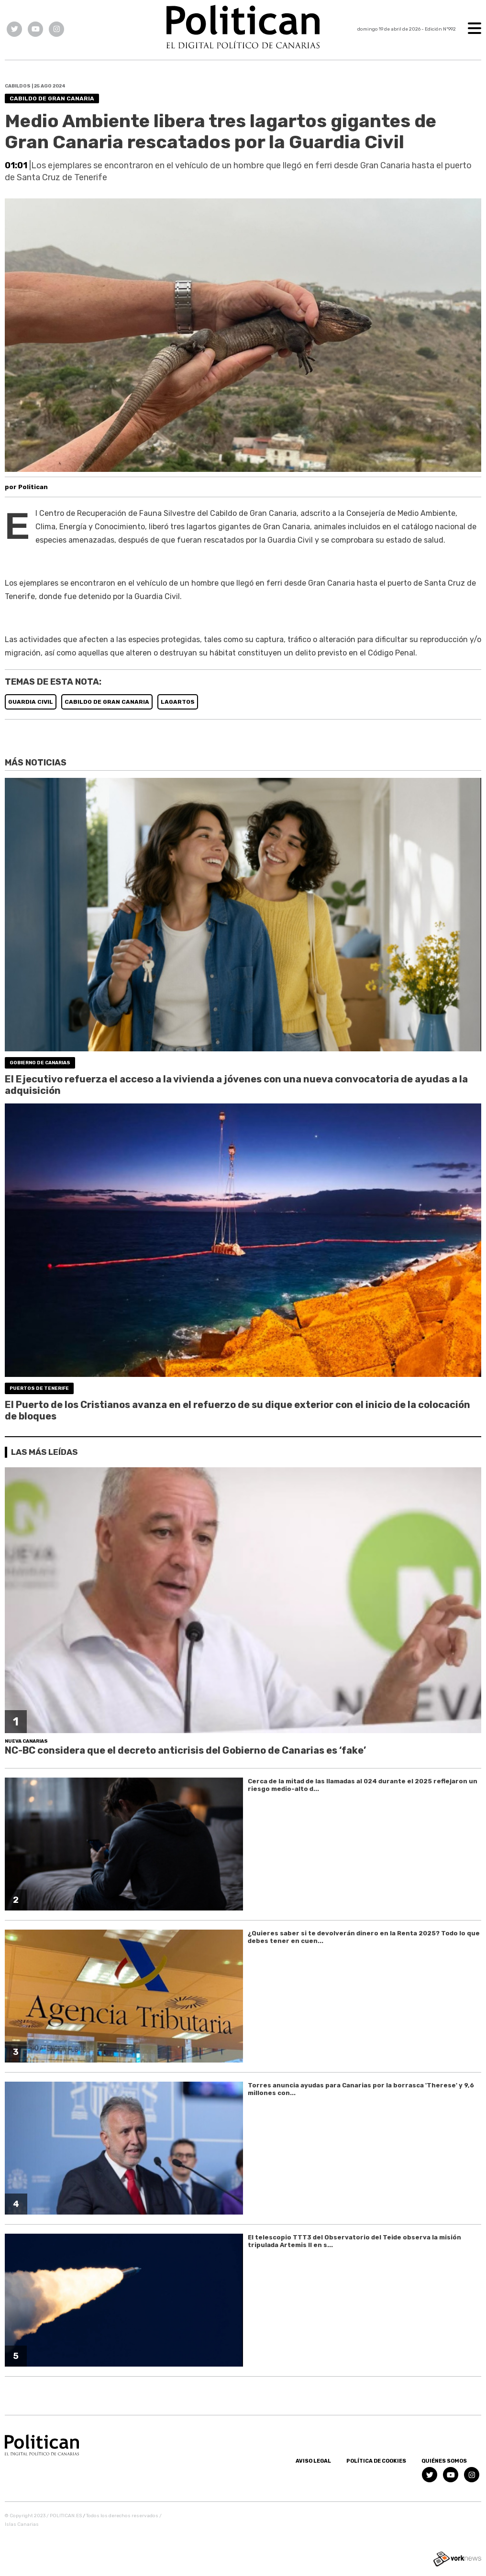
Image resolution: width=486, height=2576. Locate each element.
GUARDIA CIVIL (30, 702)
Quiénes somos (444, 2461)
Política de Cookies (376, 2461)
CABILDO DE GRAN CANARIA (107, 702)
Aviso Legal (313, 2461)
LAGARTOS (178, 702)
